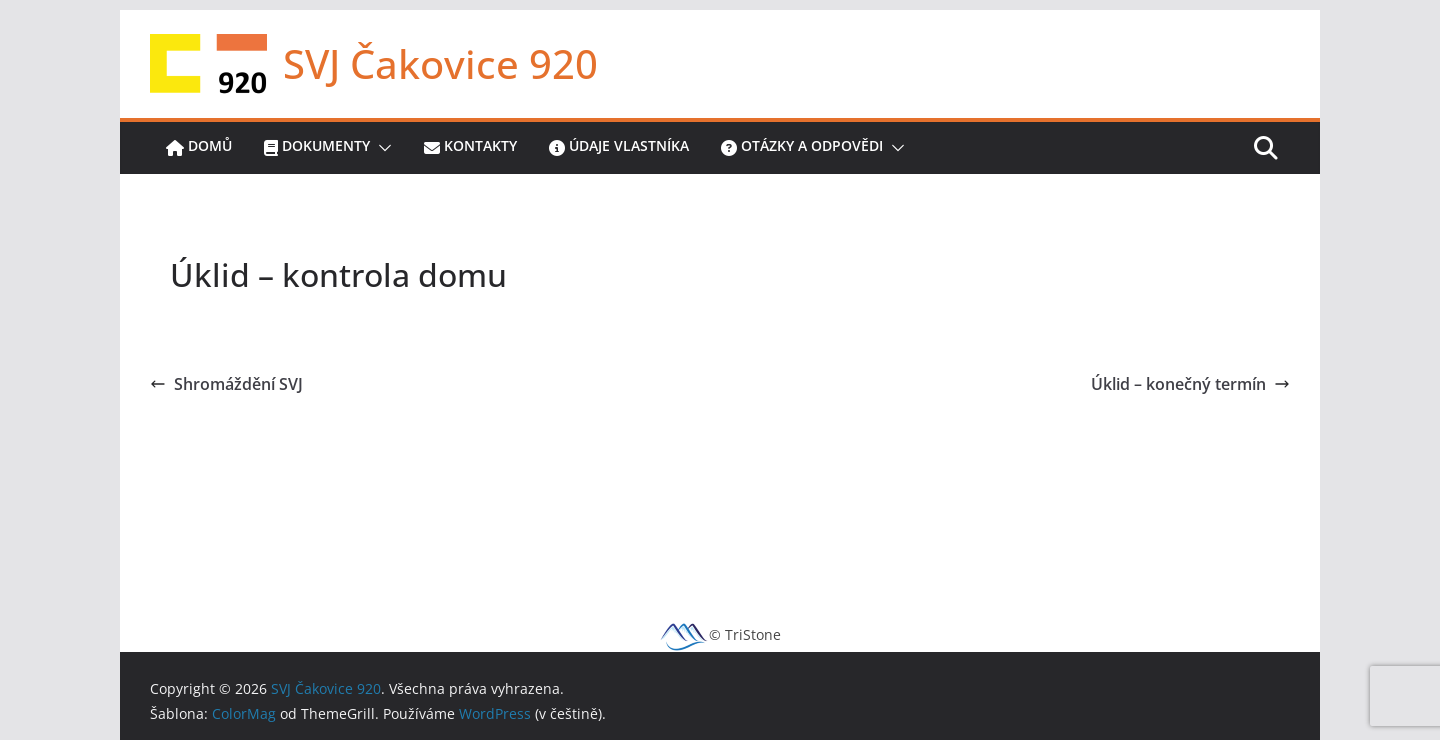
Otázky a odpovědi (802, 148)
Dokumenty (317, 148)
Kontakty (470, 148)
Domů (199, 148)
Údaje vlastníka (619, 148)
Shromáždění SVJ (226, 384)
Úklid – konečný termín (1190, 384)
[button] (381, 148)
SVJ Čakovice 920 (440, 63)
